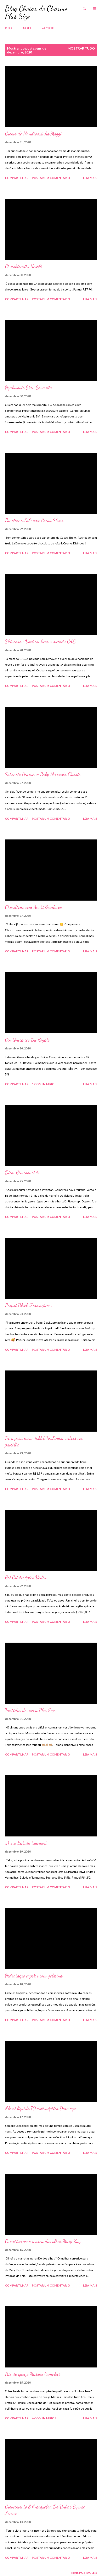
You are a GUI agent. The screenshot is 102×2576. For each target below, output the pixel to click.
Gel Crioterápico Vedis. (26, 1577)
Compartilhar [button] (16, 178)
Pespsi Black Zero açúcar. (28, 1305)
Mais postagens (84, 2572)
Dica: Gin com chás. (23, 1173)
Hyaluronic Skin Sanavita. (29, 388)
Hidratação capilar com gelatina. (34, 1976)
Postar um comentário (51, 178)
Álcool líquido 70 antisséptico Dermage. (41, 2108)
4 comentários (44, 2418)
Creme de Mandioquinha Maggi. (34, 134)
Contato (48, 27)
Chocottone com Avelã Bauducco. (34, 907)
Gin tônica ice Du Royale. (28, 1040)
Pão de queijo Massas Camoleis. (33, 2374)
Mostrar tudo (81, 48)
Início (8, 27)
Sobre (27, 27)
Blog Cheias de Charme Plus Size (36, 12)
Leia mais (90, 178)
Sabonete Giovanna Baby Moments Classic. (43, 774)
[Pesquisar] (84, 7)
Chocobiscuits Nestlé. (24, 266)
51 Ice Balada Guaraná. (26, 1843)
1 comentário (43, 1084)
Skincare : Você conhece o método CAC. (41, 642)
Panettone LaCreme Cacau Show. (34, 520)
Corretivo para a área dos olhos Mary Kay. (43, 2241)
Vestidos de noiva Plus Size (30, 1710)
